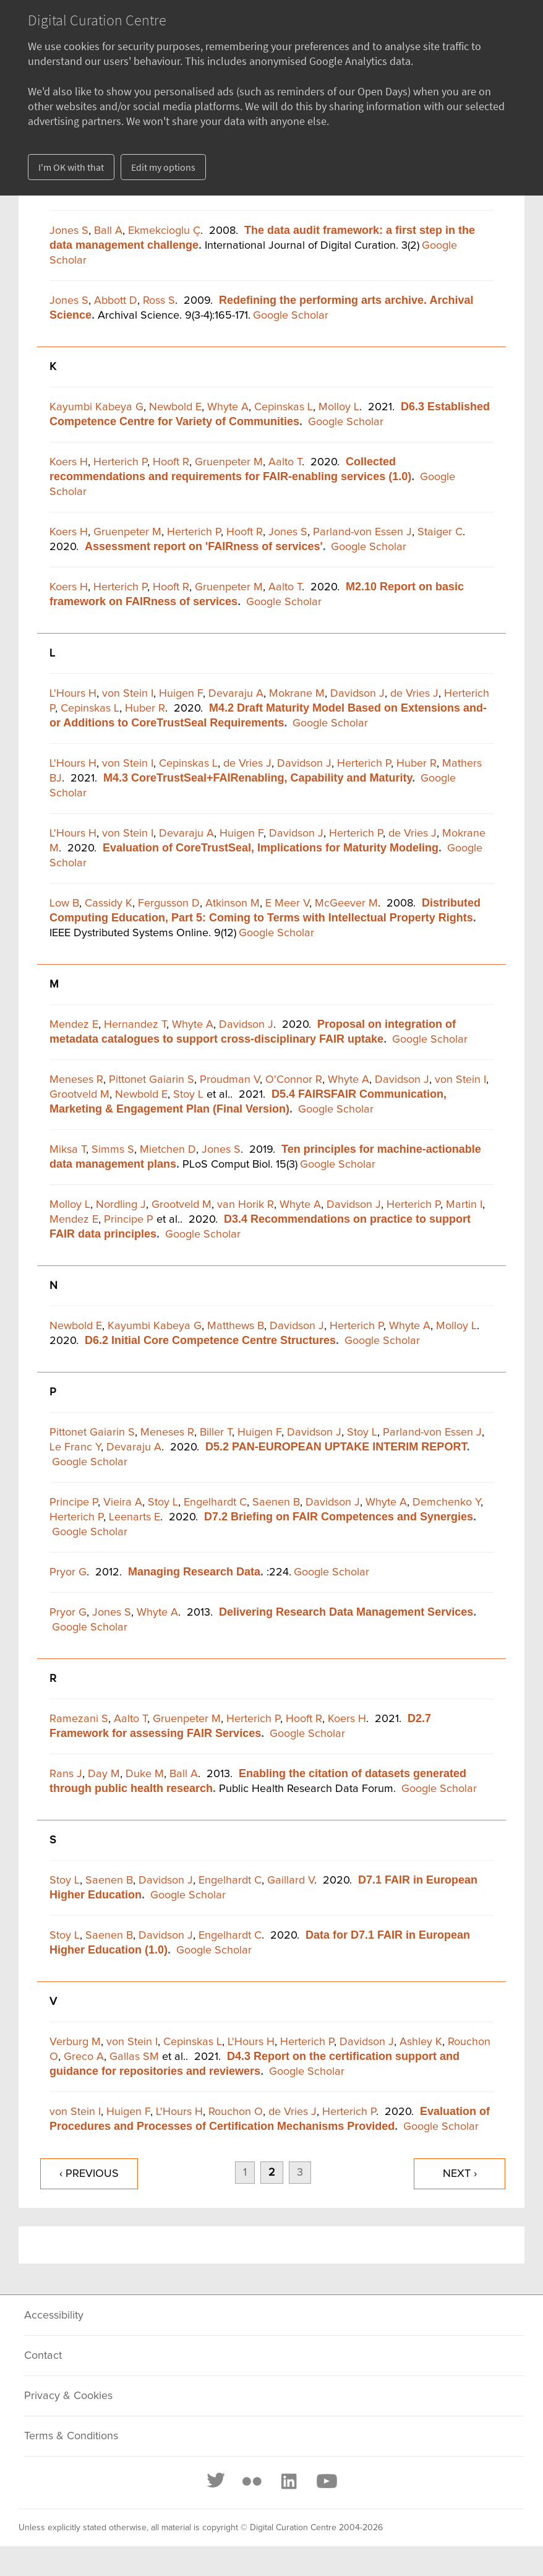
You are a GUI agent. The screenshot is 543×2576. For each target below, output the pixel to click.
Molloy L (339, 407)
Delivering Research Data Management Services (346, 1612)
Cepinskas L (283, 407)
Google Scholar (290, 315)
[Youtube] (326, 2481)
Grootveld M (79, 1094)
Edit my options (163, 167)
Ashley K (421, 2042)
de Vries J (414, 693)
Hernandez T (135, 1024)
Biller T (216, 1432)
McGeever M (346, 903)
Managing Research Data (194, 1572)
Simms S (113, 1149)
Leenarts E (134, 1517)
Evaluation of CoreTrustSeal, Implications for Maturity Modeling (270, 848)
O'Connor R (293, 1079)
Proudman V (230, 1079)
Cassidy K (108, 903)
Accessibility (53, 2315)
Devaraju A (235, 693)
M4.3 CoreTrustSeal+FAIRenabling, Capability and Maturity (257, 778)
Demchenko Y (447, 1502)
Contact (43, 2355)
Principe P (128, 1219)
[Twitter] (216, 2481)
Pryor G (68, 1572)
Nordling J (121, 1204)
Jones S (68, 230)
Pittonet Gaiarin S (151, 1079)
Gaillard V (290, 1880)
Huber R (145, 708)
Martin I (464, 1204)
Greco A (84, 2056)
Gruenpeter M (229, 462)
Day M (104, 1774)
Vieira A (122, 1502)
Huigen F (181, 693)
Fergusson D (169, 903)
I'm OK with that (71, 167)
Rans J (65, 1774)
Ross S (159, 300)
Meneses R (76, 1079)
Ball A (108, 230)
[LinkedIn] (288, 2481)
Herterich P (120, 462)
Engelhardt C (215, 1502)
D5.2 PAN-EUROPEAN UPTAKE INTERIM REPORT (335, 1447)
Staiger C (440, 532)
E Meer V (287, 903)
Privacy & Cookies (68, 2396)
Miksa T (67, 1149)
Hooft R (171, 462)
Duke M (145, 1774)
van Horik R (245, 1204)
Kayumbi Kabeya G (96, 407)
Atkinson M (232, 903)
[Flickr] (252, 2481)
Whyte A (228, 407)
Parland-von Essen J (362, 532)
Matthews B (235, 1326)
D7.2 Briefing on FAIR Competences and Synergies (338, 1516)
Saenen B (276, 1502)
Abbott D (115, 300)
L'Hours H (72, 693)
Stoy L (188, 1094)
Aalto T (285, 462)
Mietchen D (168, 1149)
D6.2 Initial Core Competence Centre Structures (210, 1340)
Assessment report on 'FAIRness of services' (204, 546)
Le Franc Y (75, 1447)
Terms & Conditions (71, 2436)
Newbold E (175, 407)
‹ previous (89, 2173)
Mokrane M (297, 693)
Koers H (68, 462)
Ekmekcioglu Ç (164, 230)
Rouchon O (235, 2111)
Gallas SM (134, 2056)
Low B (64, 903)
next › (460, 2173)
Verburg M (75, 2042)
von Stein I (127, 693)
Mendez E (73, 1024)
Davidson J (357, 693)
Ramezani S (78, 1719)
